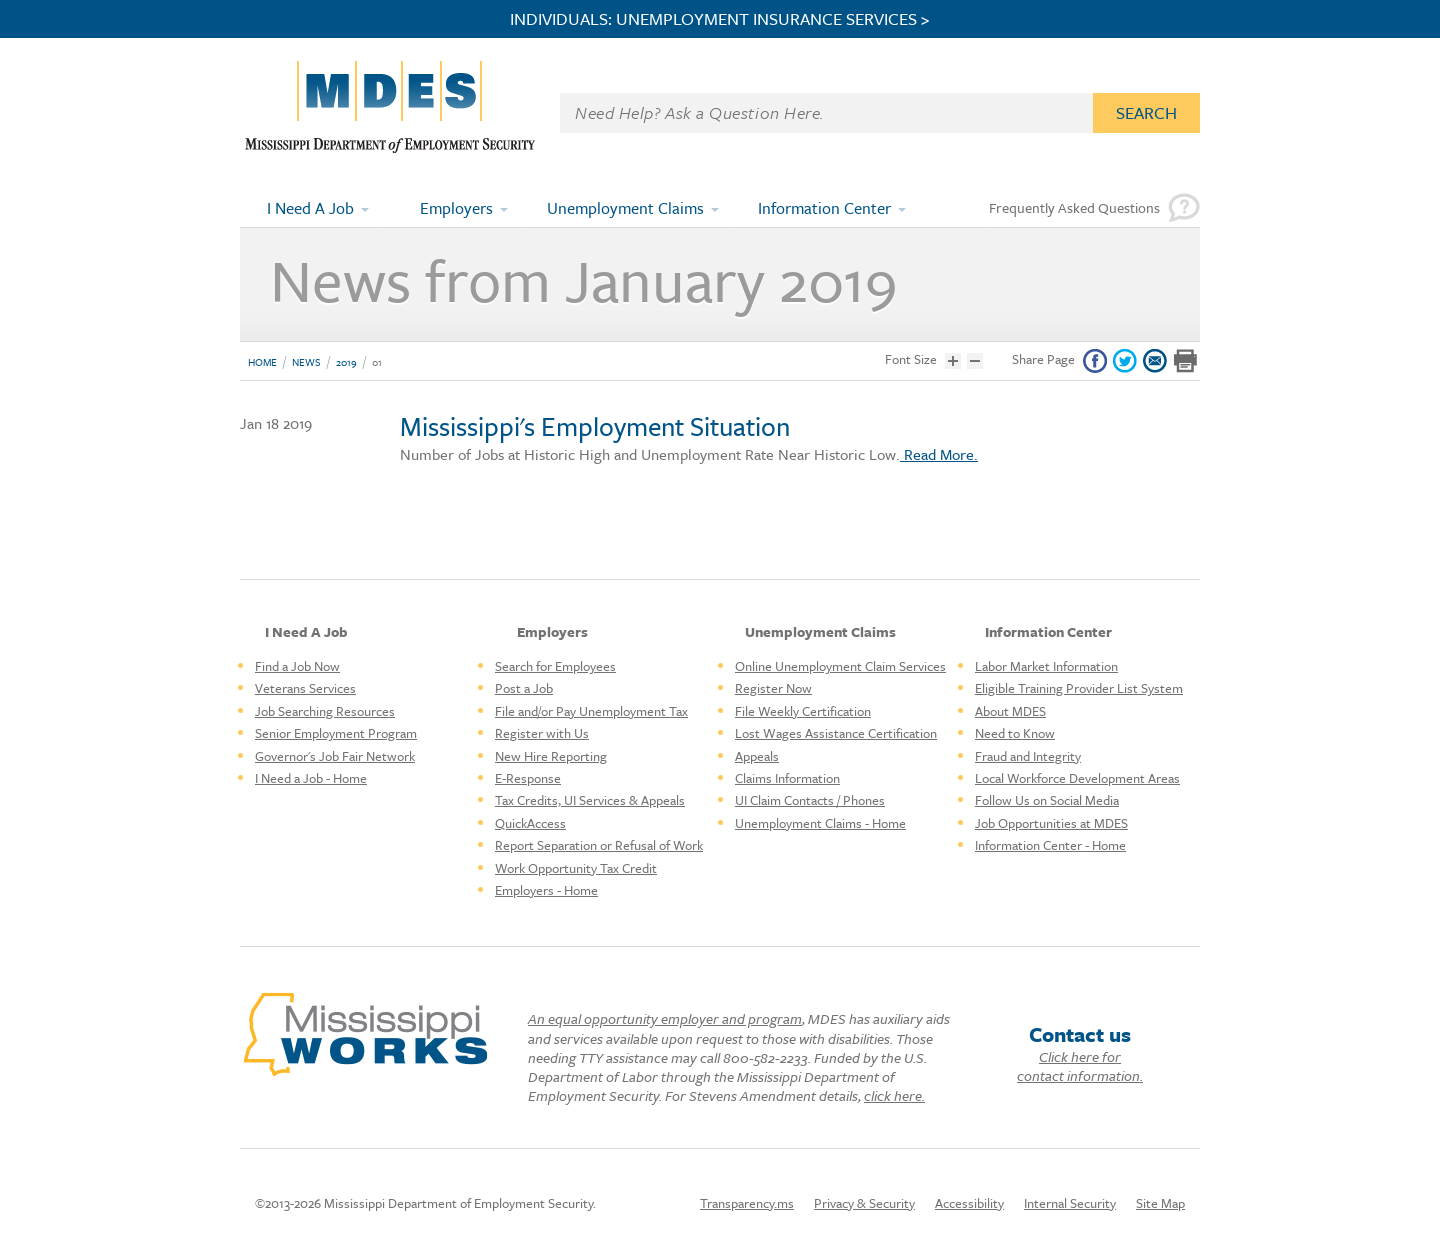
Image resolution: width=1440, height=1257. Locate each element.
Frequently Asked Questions (1074, 207)
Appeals (757, 756)
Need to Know (1015, 733)
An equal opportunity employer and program (665, 1018)
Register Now (773, 688)
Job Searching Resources (325, 711)
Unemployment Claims (625, 208)
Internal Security (1070, 1203)
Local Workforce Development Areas (1077, 778)
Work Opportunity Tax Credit (576, 868)
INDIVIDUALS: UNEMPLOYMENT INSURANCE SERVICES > (720, 19)
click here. (894, 1095)
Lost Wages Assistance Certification (836, 733)
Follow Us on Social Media (1047, 800)
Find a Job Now (297, 666)
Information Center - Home (1050, 845)
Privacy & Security (864, 1203)
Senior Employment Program (336, 733)
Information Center (824, 208)
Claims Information (787, 778)
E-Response (528, 778)
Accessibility (969, 1203)
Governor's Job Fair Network (335, 756)
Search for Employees (555, 666)
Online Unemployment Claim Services (840, 666)
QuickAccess (530, 823)
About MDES (1010, 711)
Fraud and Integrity (1028, 756)
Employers (456, 208)
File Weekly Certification (803, 711)
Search (1146, 112)
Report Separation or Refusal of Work (599, 845)
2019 (346, 362)
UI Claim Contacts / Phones (810, 800)
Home (262, 362)
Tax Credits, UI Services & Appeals (590, 800)
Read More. (939, 454)
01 (377, 362)
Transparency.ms (747, 1203)
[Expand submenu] (366, 208)
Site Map (1160, 1203)
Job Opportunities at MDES (1051, 823)
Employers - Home (546, 890)
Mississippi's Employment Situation (595, 426)
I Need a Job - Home (311, 778)
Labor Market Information (1046, 666)
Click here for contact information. (1080, 1066)
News (306, 362)
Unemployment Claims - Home (820, 823)
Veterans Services (305, 688)
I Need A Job (310, 208)
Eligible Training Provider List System (1079, 688)
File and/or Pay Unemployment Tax (591, 711)
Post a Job (524, 688)
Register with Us (542, 733)
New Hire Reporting (551, 756)
